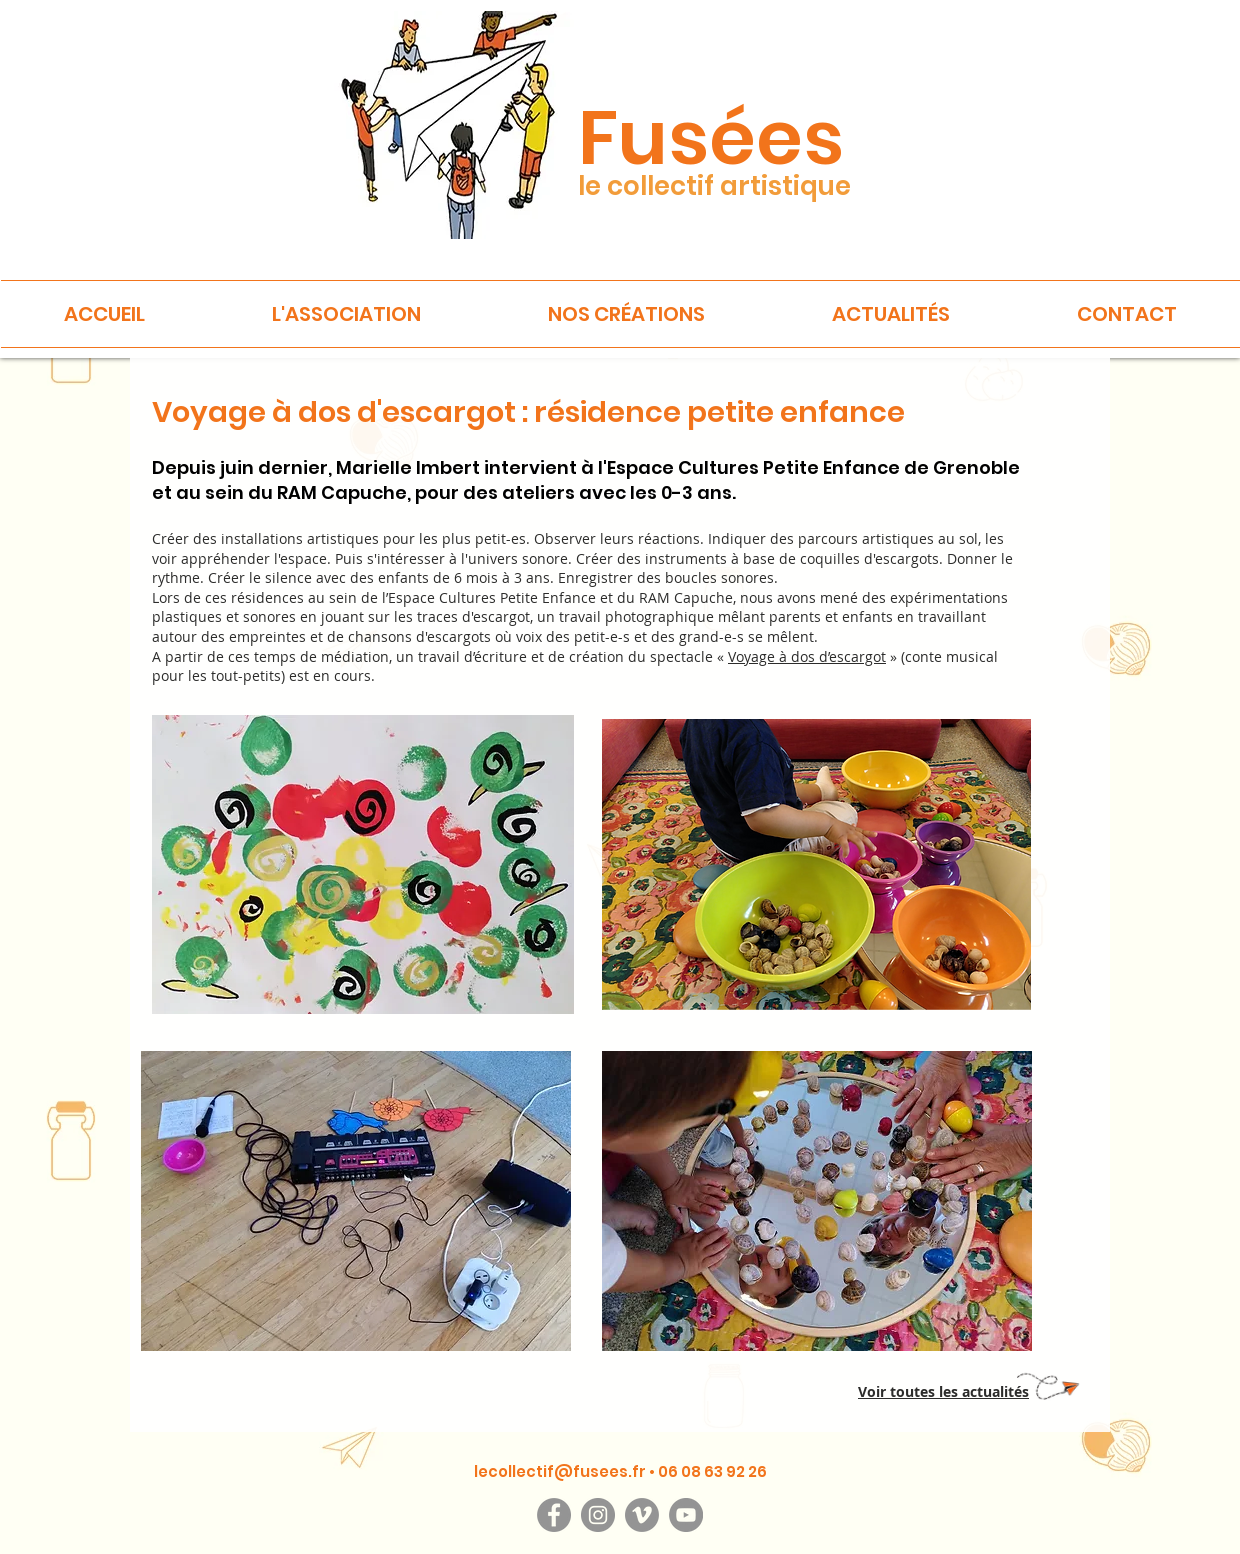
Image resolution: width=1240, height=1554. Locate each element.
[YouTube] (686, 1515)
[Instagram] (598, 1515)
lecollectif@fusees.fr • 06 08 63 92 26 (620, 1471)
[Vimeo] (642, 1515)
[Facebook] (554, 1515)
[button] (347, 314)
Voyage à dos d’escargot (807, 656)
